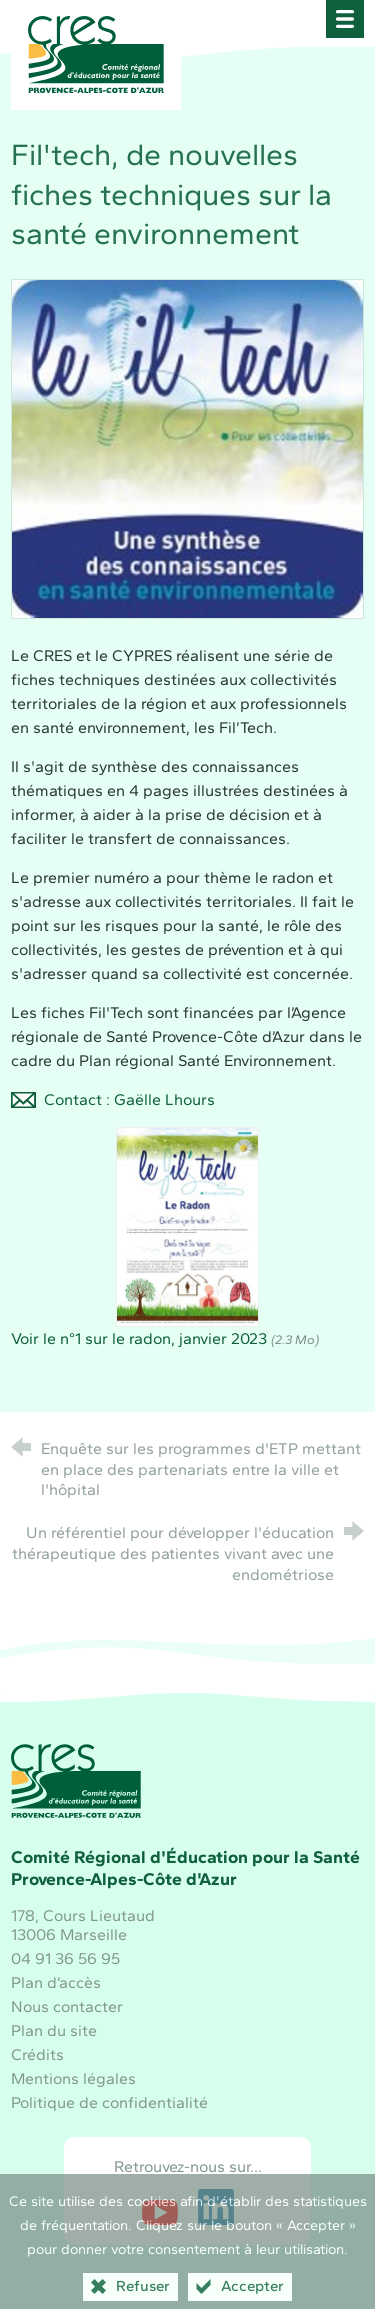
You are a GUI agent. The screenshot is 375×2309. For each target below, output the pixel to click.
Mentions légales (73, 2078)
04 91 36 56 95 (65, 1958)
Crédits (37, 2054)
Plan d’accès (56, 1982)
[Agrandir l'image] (187, 446)
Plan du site (54, 2030)
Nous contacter (67, 2006)
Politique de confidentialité (109, 2102)
